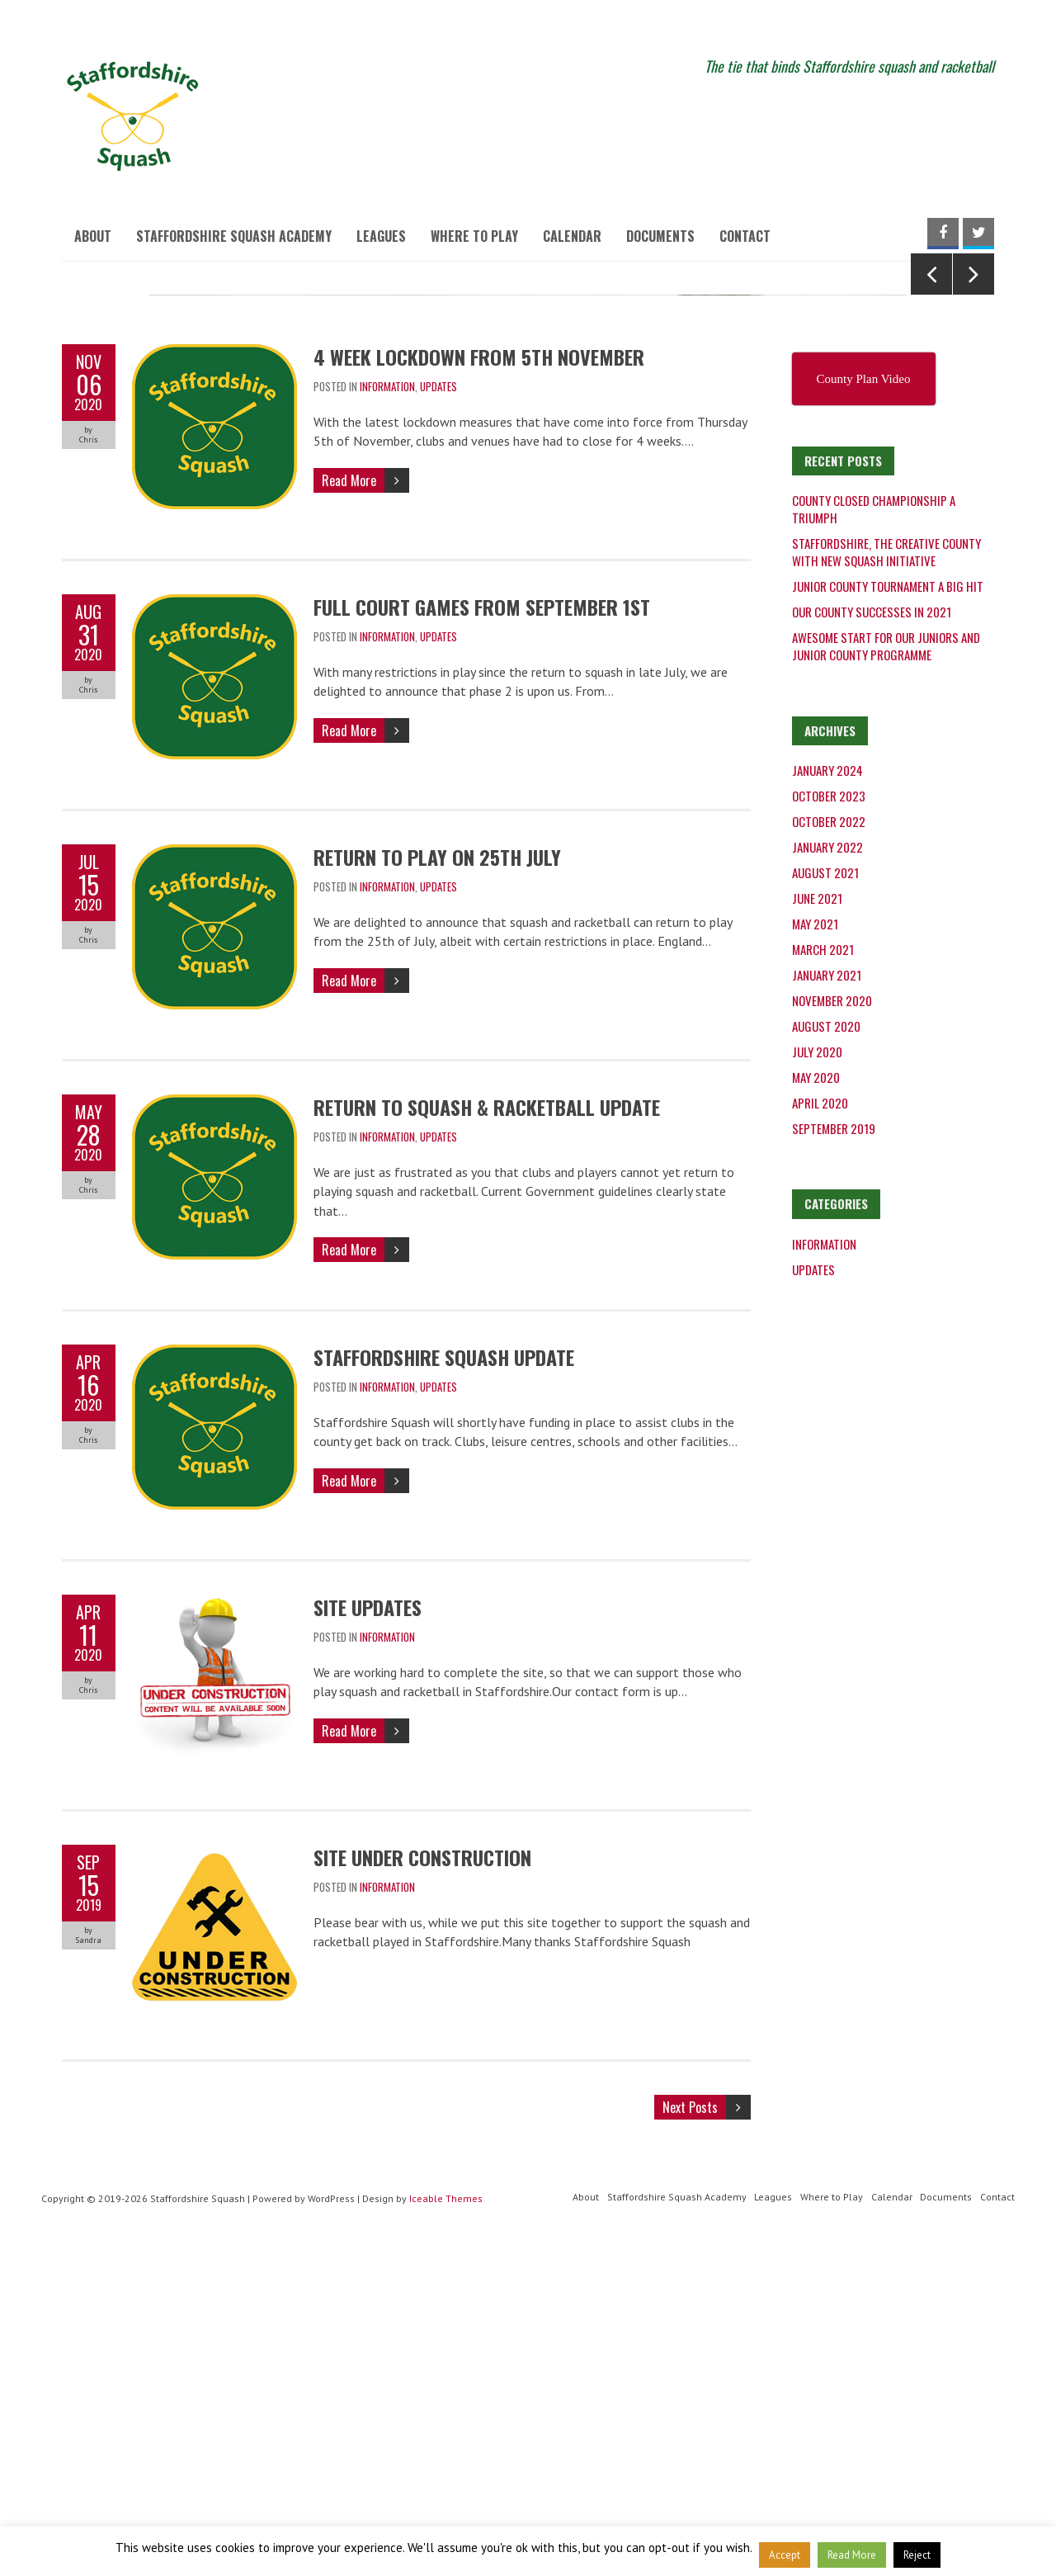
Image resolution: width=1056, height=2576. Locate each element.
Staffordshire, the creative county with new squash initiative (886, 882)
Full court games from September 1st (482, 937)
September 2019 (833, 1458)
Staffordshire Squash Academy (234, 236)
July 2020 (817, 1382)
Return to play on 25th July (437, 1187)
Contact (745, 236)
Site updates (368, 1937)
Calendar (572, 236)
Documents (660, 236)
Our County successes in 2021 (871, 942)
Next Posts (690, 2437)
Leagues (381, 236)
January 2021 (826, 1305)
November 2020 (832, 1330)
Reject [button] (917, 2555)
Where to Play (474, 236)
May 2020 (816, 1407)
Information (387, 716)
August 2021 (825, 1202)
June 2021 (817, 1228)
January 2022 (827, 1177)
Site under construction (422, 2187)
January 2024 (827, 1100)
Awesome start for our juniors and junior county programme (886, 976)
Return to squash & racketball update (487, 1437)
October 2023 (828, 1126)
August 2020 (826, 1356)
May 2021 (815, 1254)
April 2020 (820, 1433)
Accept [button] (784, 2555)
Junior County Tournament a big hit (887, 916)
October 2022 (828, 1151)
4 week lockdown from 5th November (479, 687)
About (92, 236)
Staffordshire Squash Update (444, 1687)
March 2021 (823, 1279)
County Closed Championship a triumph (873, 839)
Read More (349, 810)
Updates (438, 716)
